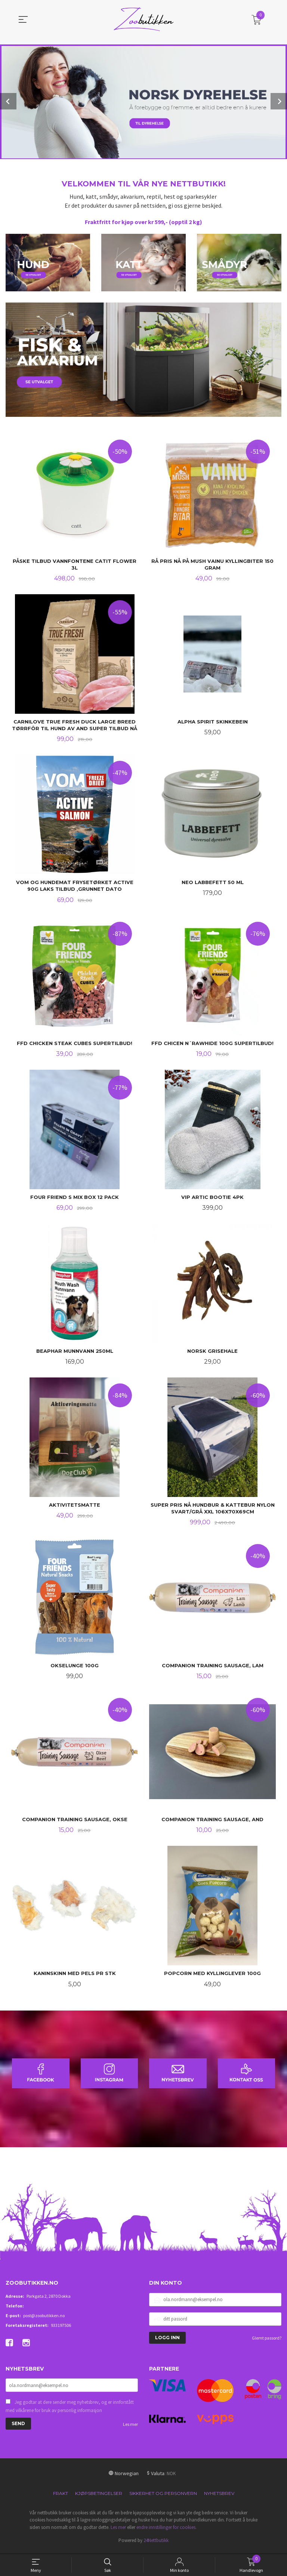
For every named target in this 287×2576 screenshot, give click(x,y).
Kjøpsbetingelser (98, 2497)
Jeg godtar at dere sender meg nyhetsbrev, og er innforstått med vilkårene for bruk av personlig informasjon (70, 2410)
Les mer (130, 2428)
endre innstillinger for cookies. (166, 2531)
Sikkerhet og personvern (163, 2497)
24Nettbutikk (156, 2544)
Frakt (60, 2497)
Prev (8, 101)
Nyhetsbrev (219, 2497)
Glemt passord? (266, 2342)
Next (279, 101)
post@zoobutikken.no (44, 2319)
